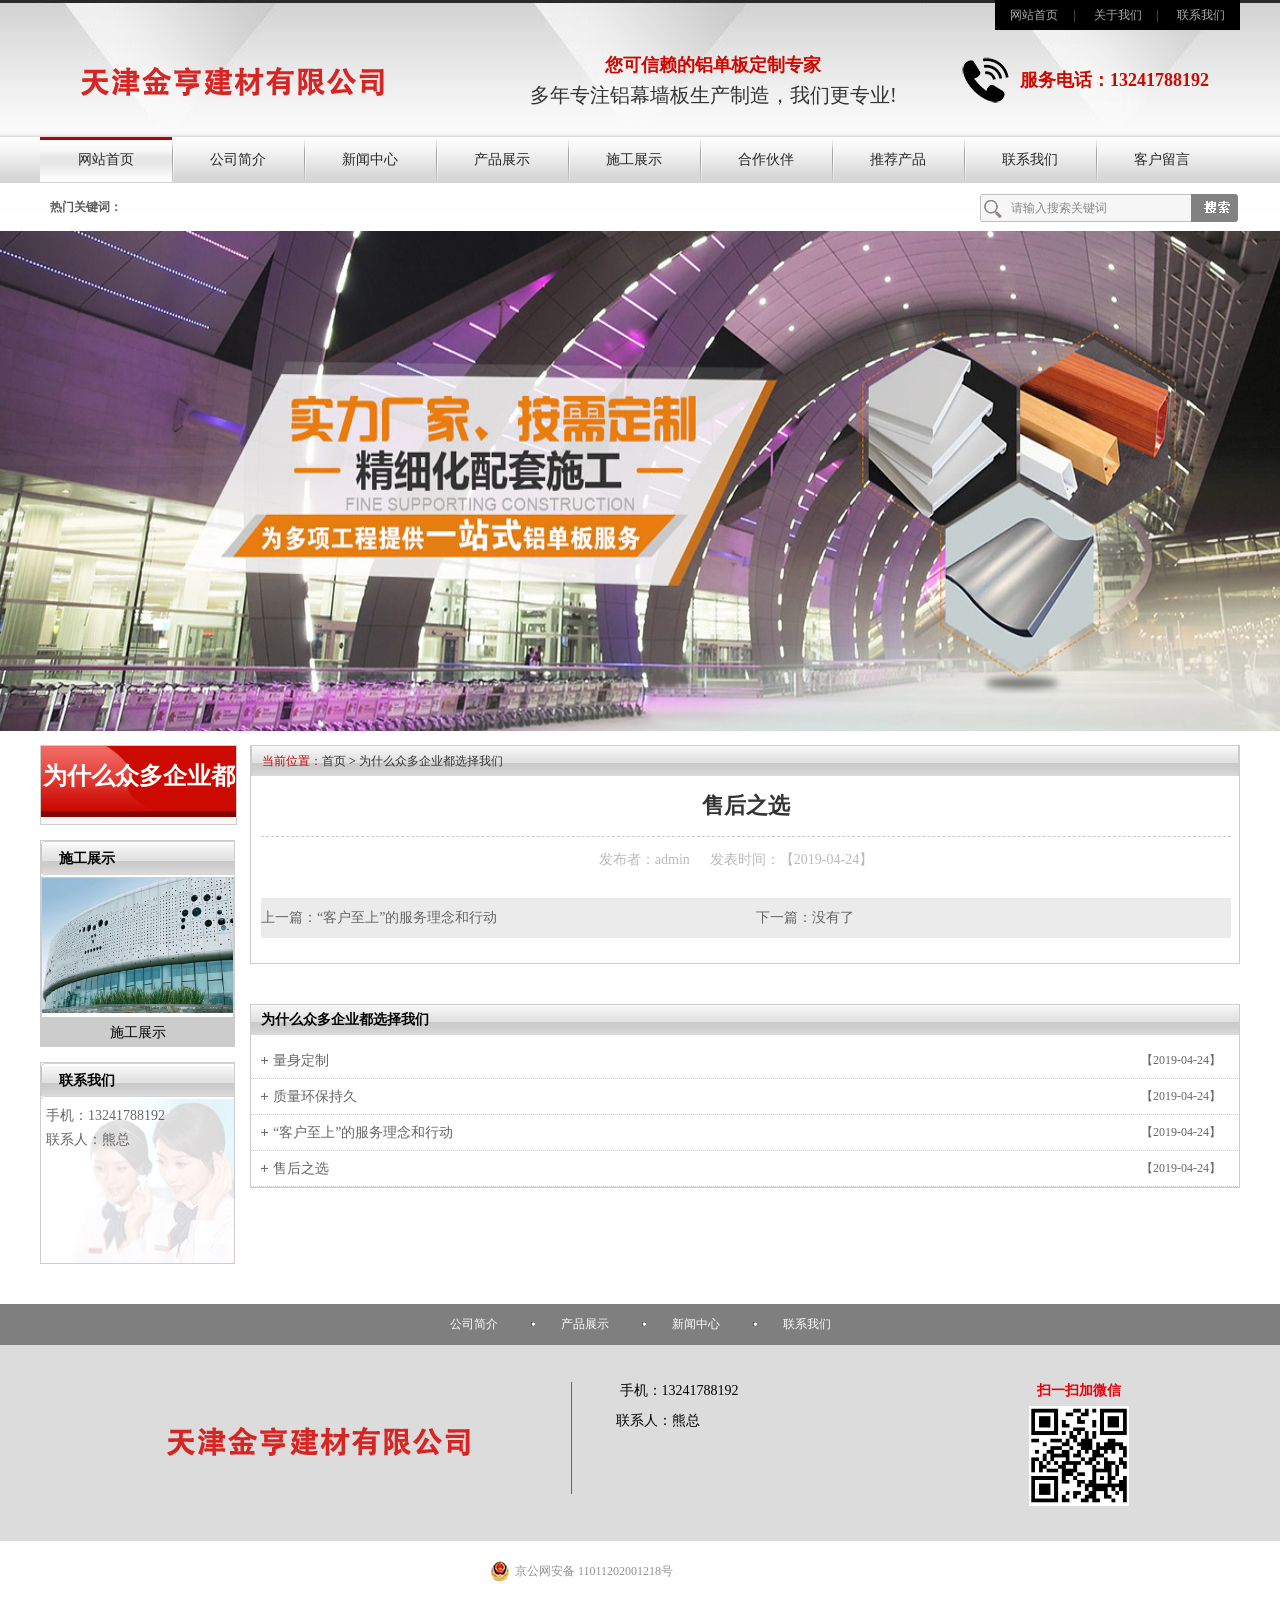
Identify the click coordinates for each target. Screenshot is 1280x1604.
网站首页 (1034, 15)
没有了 (833, 917)
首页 (334, 761)
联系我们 (1201, 15)
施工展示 (634, 159)
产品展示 (502, 159)
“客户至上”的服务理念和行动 (407, 917)
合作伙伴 (766, 159)
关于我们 (1118, 15)
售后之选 (301, 1168)
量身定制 (301, 1060)
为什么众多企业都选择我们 (431, 761)
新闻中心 (370, 159)
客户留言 (1162, 159)
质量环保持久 (315, 1096)
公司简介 (238, 159)
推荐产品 (898, 159)
